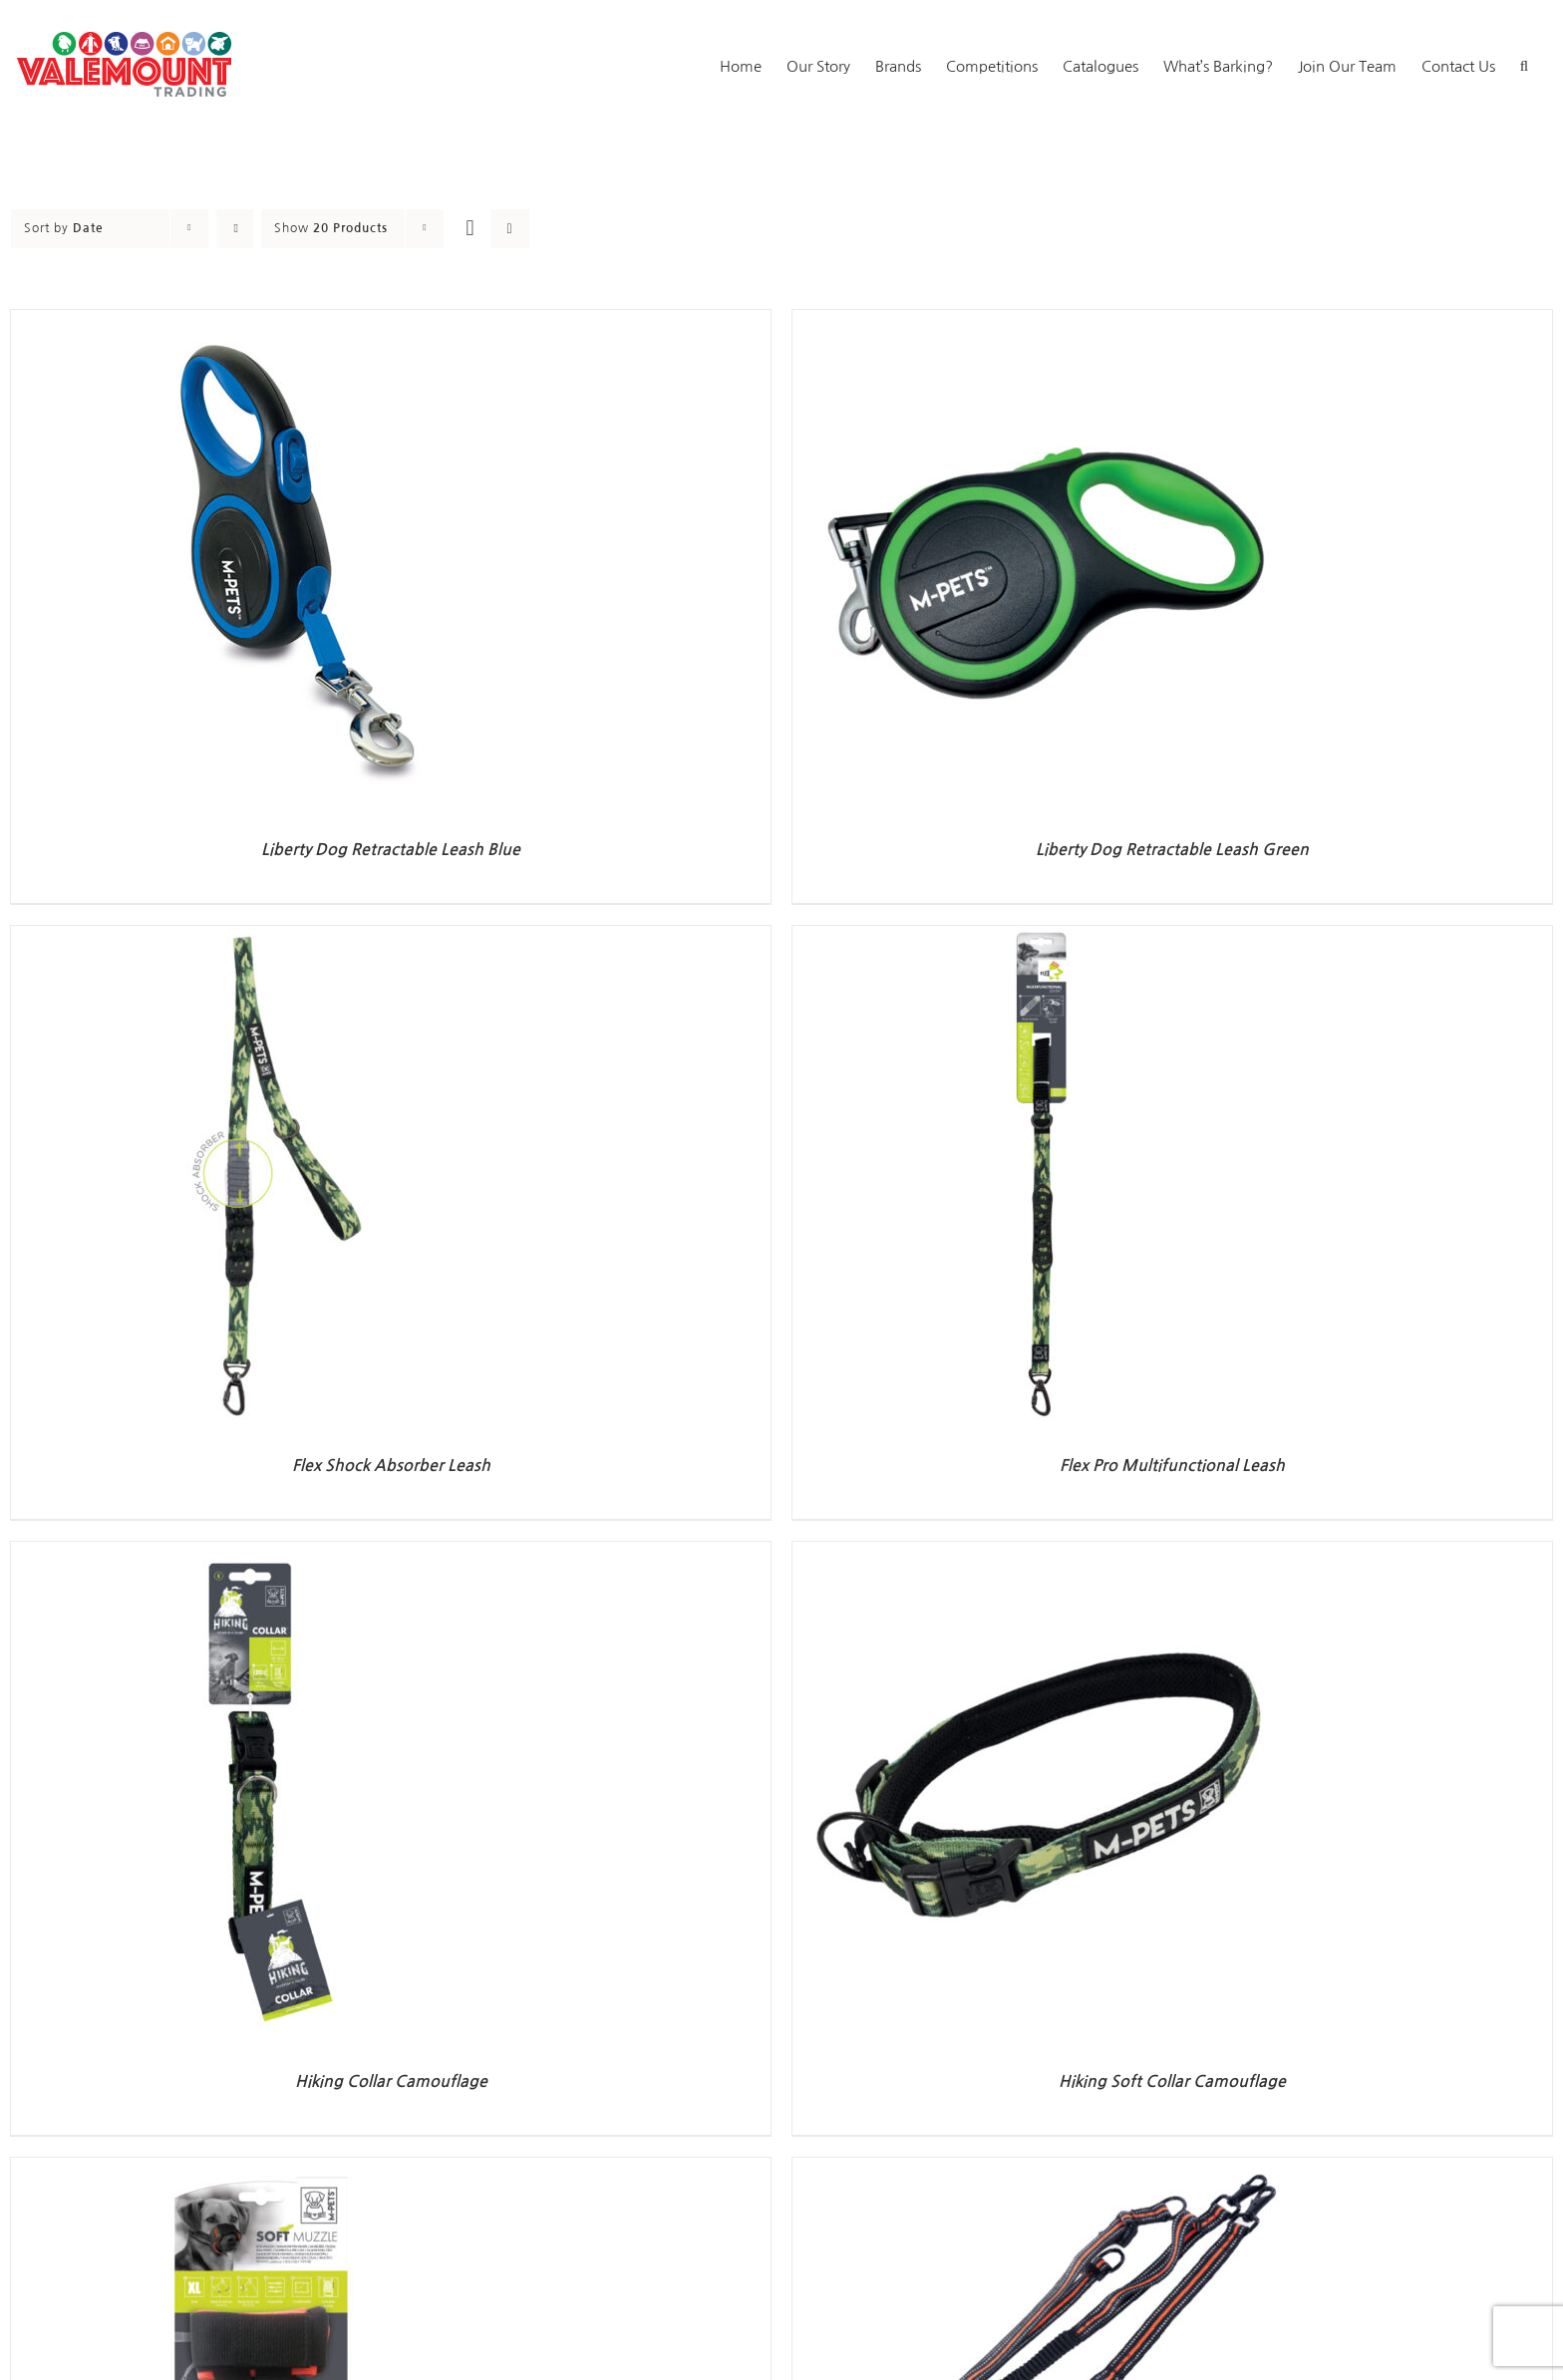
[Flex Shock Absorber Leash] (260, 937)
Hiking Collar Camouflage (391, 2081)
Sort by (64, 228)
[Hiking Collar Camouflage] (260, 1553)
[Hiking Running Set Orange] (1041, 2169)
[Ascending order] (234, 228)
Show (331, 228)
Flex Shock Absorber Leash (391, 1465)
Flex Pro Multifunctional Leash (1172, 1465)
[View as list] (509, 228)
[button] (1524, 64)
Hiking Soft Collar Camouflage (1172, 2081)
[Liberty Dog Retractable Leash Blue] (260, 321)
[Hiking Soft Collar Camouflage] (1041, 1553)
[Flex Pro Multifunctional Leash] (1041, 937)
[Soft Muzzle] (260, 2169)
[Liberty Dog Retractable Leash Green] (1041, 321)
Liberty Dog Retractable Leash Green (1172, 849)
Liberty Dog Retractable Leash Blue (390, 849)
